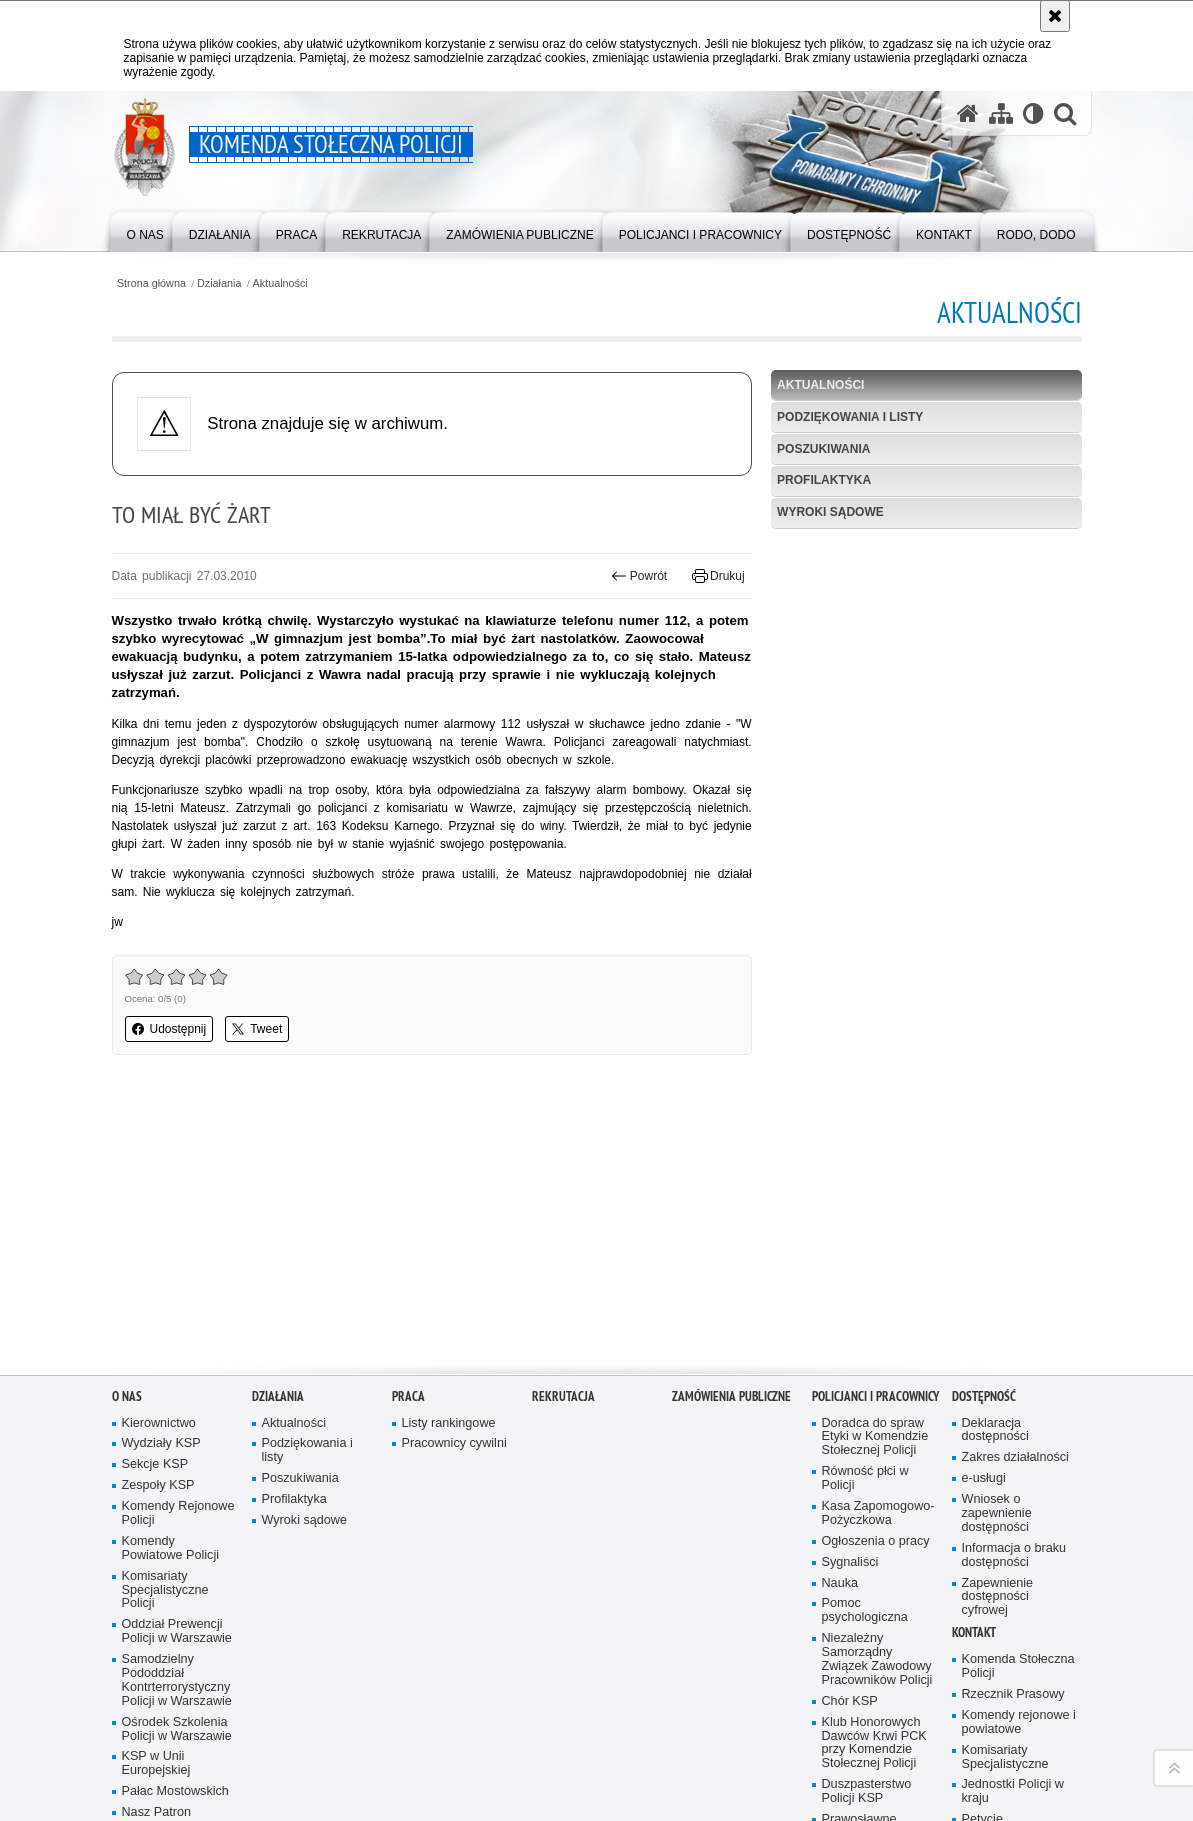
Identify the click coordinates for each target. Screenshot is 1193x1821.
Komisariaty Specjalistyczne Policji (165, 1329)
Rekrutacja (563, 1135)
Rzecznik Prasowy (1013, 1434)
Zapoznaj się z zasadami (898, 1757)
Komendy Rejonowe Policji (178, 1253)
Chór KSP (850, 1441)
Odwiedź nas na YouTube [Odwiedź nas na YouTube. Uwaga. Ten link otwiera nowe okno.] (119, 1739)
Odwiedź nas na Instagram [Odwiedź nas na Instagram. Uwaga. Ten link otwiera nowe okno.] (187, 1739)
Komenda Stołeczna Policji (1018, 1406)
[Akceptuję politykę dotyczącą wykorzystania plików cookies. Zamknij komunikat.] (1055, 16)
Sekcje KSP (155, 1204)
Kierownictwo (159, 1162)
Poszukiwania (823, 449)
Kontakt (974, 1372)
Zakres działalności (1015, 1197)
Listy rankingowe (449, 1162)
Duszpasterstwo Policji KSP (867, 1531)
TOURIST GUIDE (1011, 1636)
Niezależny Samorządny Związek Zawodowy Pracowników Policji (877, 1399)
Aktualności (280, 283)
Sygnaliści (850, 1301)
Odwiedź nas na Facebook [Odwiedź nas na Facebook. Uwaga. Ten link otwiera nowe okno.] (153, 1739)
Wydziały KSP (161, 1183)
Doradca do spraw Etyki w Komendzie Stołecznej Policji (875, 1176)
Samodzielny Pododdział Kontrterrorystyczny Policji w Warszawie (177, 1420)
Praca (408, 1135)
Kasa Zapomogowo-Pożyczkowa (878, 1253)
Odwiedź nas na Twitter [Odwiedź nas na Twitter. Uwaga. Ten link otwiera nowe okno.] (221, 1739)
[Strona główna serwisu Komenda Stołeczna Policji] (968, 113)
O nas (127, 1135)
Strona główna (151, 283)
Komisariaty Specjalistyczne (1005, 1496)
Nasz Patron (156, 1552)
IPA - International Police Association (873, 1614)
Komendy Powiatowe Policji (171, 1288)
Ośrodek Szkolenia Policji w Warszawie (177, 1468)
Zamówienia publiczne (731, 1135)
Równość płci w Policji (865, 1218)
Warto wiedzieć (864, 1642)
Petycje (982, 1559)
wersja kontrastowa (163, 1809)
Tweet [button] (257, 1029)
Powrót (639, 576)
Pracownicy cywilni (454, 1183)
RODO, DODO (982, 1657)
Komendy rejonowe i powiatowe (1019, 1462)
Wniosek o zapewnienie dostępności (997, 1253)
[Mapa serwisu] (1001, 113)
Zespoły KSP (158, 1225)
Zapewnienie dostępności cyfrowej (998, 1336)
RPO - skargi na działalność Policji (1011, 1587)
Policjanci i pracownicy (875, 1135)
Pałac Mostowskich (175, 1531)
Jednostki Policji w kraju (1013, 1531)
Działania (219, 283)
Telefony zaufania (1011, 1615)
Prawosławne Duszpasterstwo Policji (867, 1573)
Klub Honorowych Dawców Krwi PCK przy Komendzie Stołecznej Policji (874, 1482)
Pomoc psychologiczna (865, 1350)
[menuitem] (145, 230)
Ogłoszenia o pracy (876, 1281)
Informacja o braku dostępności (1014, 1295)
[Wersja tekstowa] (1033, 113)
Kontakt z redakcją (598, 1729)
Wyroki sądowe (830, 512)
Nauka (840, 1322)
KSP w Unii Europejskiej (156, 1503)
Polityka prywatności (886, 1771)
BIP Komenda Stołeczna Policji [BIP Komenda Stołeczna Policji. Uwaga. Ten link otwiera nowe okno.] (437, 1729)
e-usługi (984, 1218)
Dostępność (984, 1135)
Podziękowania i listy (850, 417)
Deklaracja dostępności (995, 1169)
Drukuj (718, 576)
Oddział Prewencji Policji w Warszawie (177, 1371)
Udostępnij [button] (169, 1029)
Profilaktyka (824, 480)
